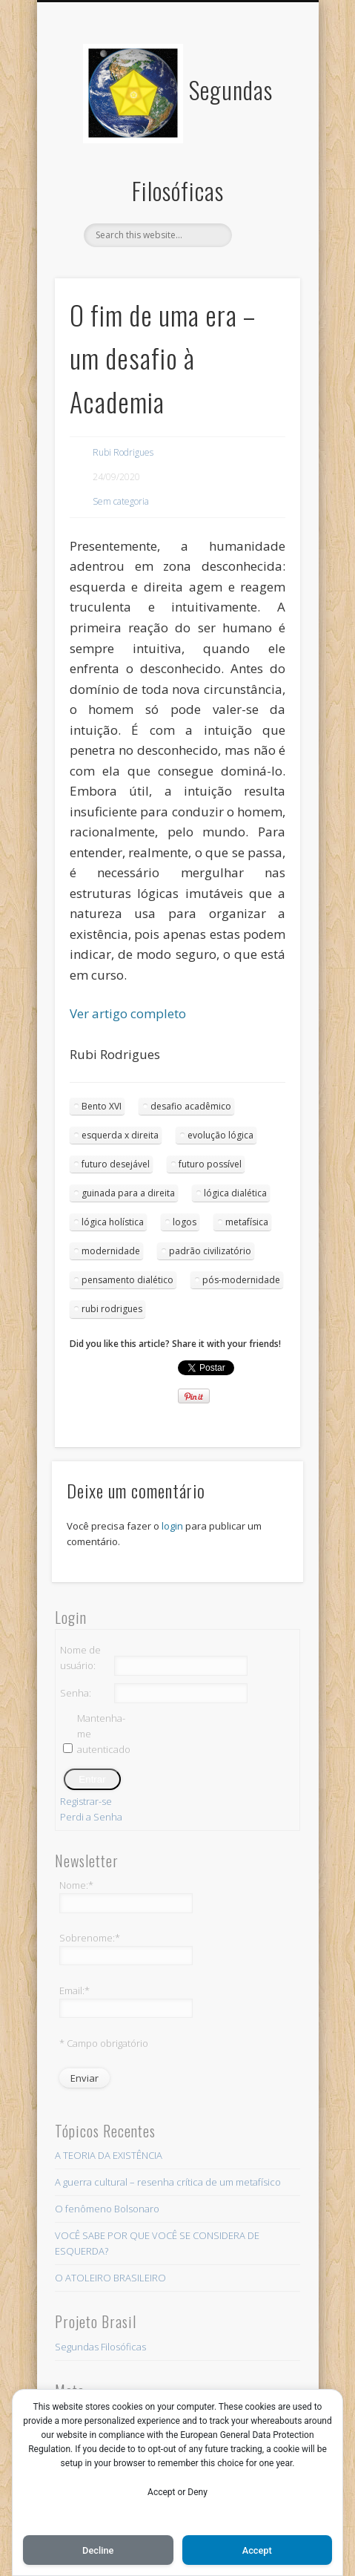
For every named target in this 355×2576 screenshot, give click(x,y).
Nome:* (76, 1885)
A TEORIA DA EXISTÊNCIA (108, 2155)
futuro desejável (116, 1164)
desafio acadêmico (190, 1106)
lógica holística (113, 1222)
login (172, 1526)
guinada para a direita (128, 1193)
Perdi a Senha (91, 1816)
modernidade (111, 1251)
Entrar (92, 1779)
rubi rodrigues (112, 1308)
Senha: (75, 1693)
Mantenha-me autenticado (103, 1733)
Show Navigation (264, 133)
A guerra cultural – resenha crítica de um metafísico (168, 2182)
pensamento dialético (127, 1280)
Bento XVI (102, 1106)
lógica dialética (235, 1193)
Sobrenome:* (89, 1937)
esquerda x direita (120, 1135)
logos (184, 1222)
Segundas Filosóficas (100, 2346)
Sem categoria (121, 501)
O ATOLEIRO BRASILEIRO (110, 2277)
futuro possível (210, 1164)
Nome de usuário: (80, 1657)
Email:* (74, 1990)
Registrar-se (86, 1801)
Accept (257, 2550)
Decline (97, 2550)
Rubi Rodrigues (123, 452)
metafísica (246, 1222)
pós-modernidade (241, 1280)
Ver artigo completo (128, 1013)
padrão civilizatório (210, 1251)
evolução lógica (220, 1135)
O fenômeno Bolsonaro (107, 2208)
